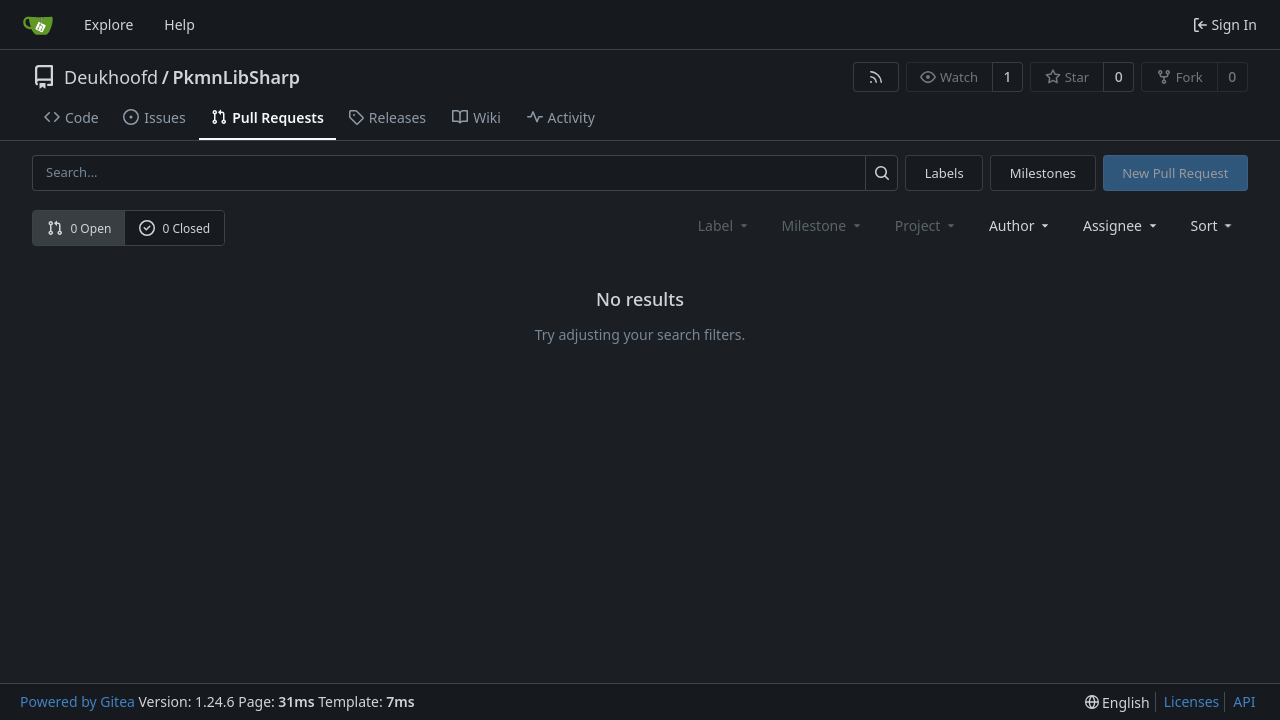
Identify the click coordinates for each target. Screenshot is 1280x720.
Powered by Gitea (77, 701)
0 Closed (175, 228)
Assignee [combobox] (1121, 225)
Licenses (1192, 701)
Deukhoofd (111, 77)
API (1244, 701)
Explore (108, 24)
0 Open (79, 228)
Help (179, 24)
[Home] (38, 25)
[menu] (1213, 225)
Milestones (1043, 173)
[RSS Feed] (876, 77)
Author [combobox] (1020, 225)
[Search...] (881, 172)
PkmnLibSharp (236, 77)
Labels (944, 173)
